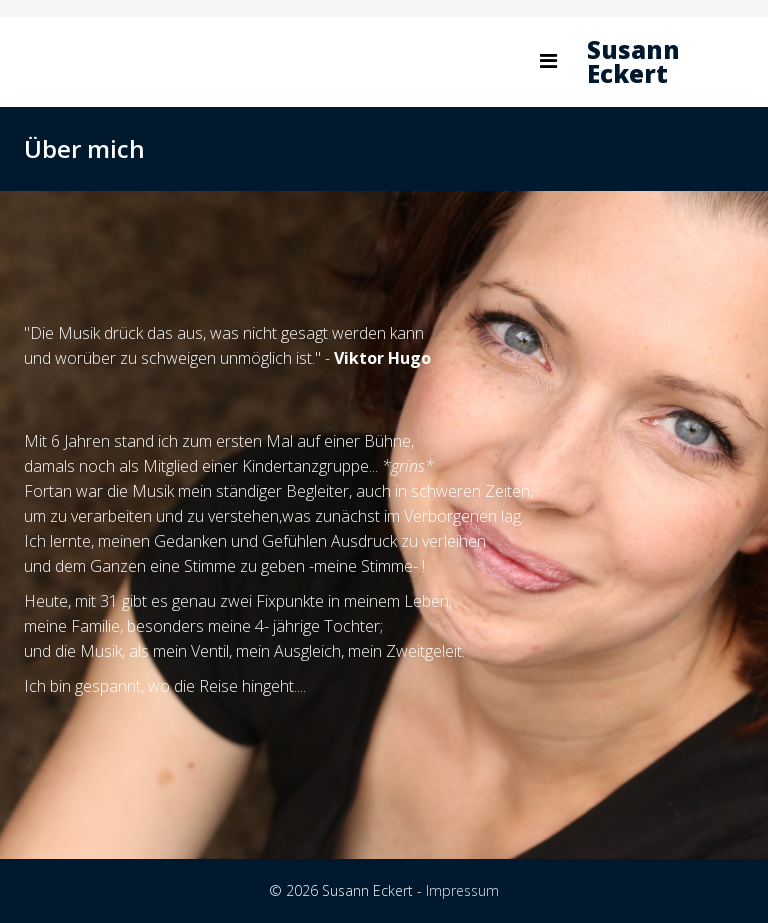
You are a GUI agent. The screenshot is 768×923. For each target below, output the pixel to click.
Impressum (462, 890)
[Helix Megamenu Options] (548, 60)
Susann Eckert (633, 61)
